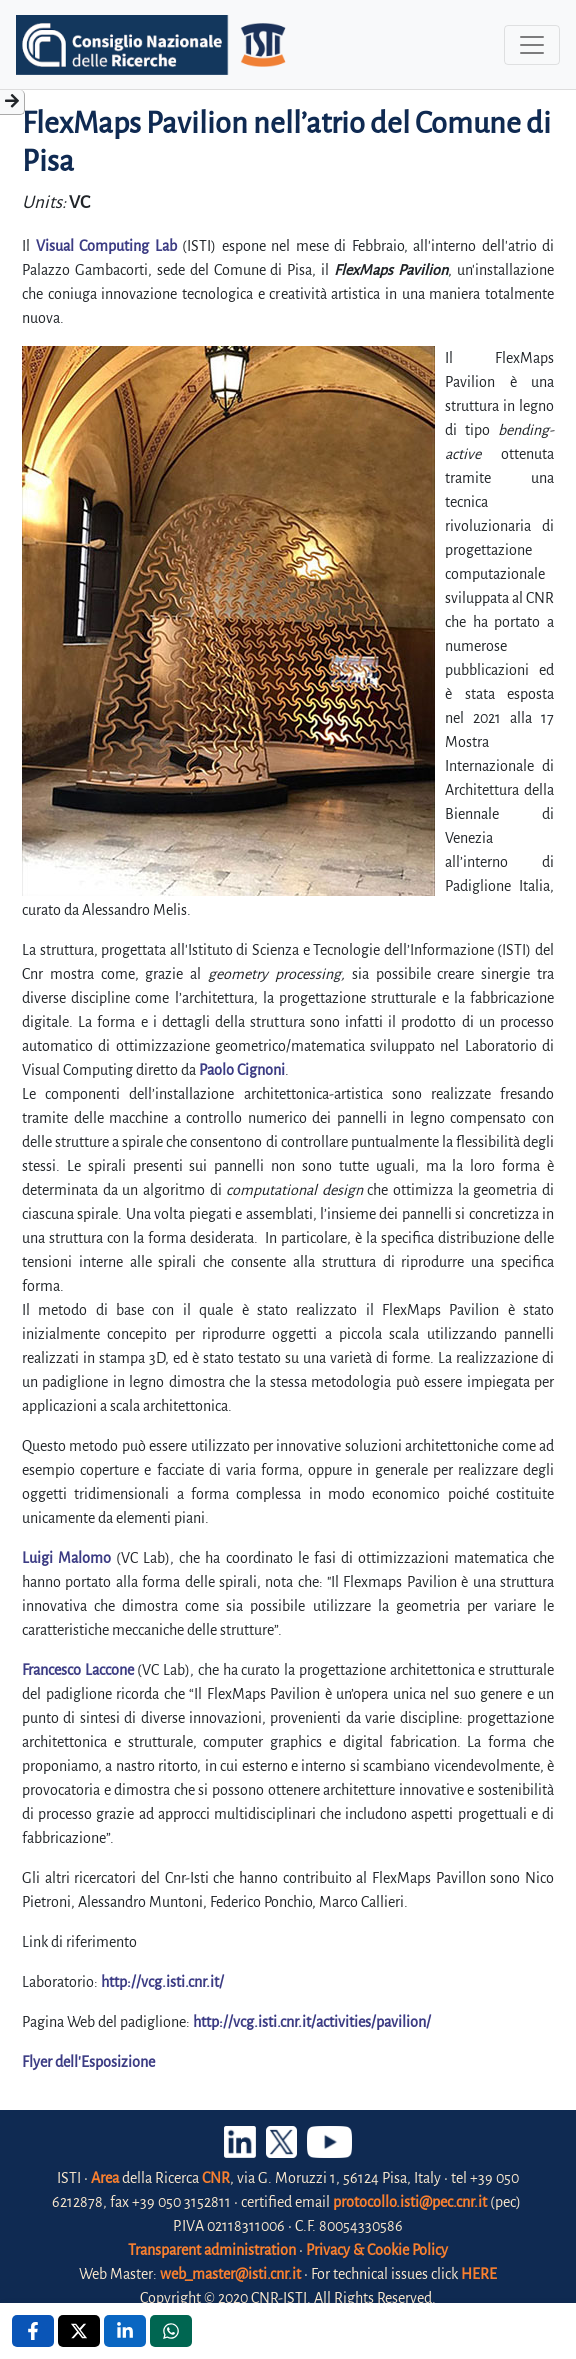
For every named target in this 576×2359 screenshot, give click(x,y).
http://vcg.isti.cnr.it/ (162, 1982)
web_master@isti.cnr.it (230, 2274)
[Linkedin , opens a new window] (125, 2331)
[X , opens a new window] (79, 2331)
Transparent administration (212, 2250)
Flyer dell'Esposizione (88, 2062)
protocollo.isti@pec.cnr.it (410, 2202)
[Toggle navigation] (532, 45)
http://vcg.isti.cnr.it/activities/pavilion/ (312, 2022)
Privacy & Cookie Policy (377, 2250)
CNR (216, 2178)
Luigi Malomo (66, 1558)
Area (105, 2178)
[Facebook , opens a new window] (33, 2331)
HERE (479, 2274)
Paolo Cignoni (242, 1070)
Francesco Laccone (78, 1670)
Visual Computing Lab (106, 246)
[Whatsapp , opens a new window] (171, 2331)
